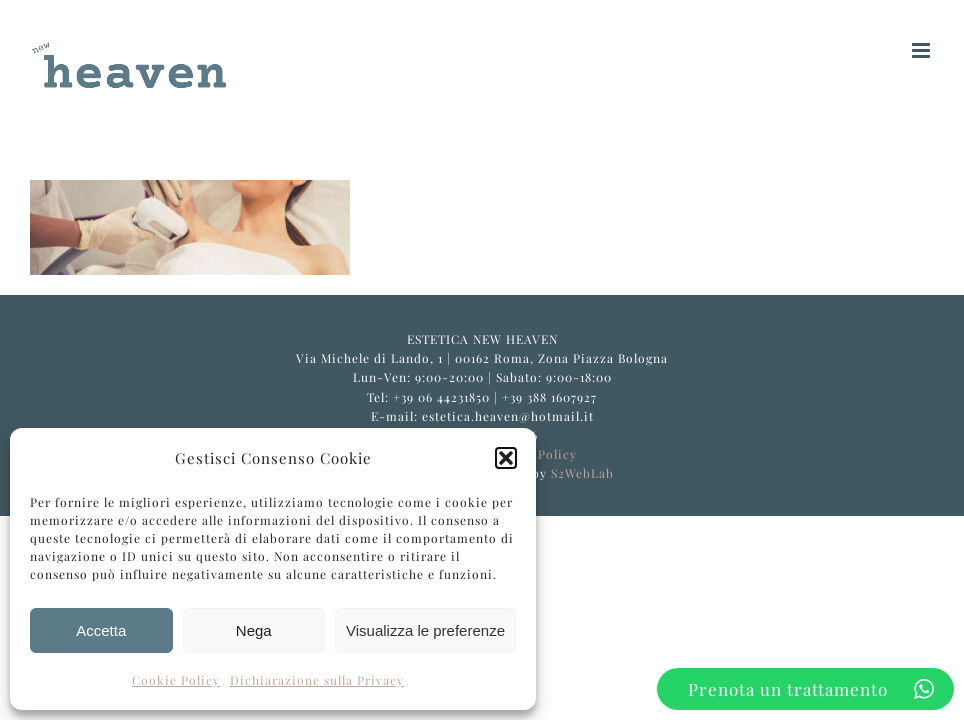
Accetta (101, 630)
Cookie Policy (176, 680)
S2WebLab (582, 473)
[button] (506, 458)
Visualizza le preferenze (425, 630)
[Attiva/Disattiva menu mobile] (923, 50)
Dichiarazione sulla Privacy (317, 680)
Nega (254, 630)
